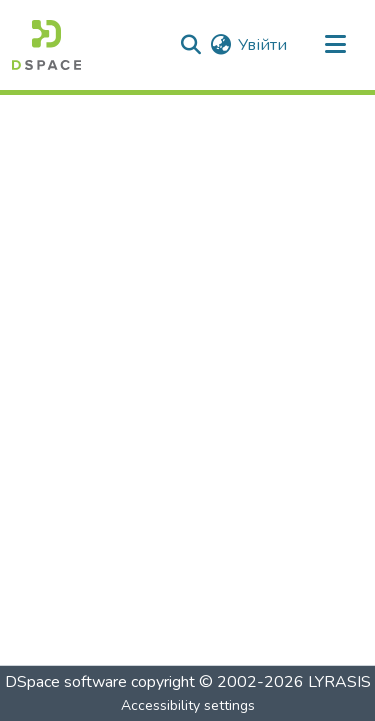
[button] (46, 45)
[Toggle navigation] (335, 45)
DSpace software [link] (66, 682)
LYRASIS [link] (339, 682)
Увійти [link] (262, 45)
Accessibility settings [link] (188, 705)
